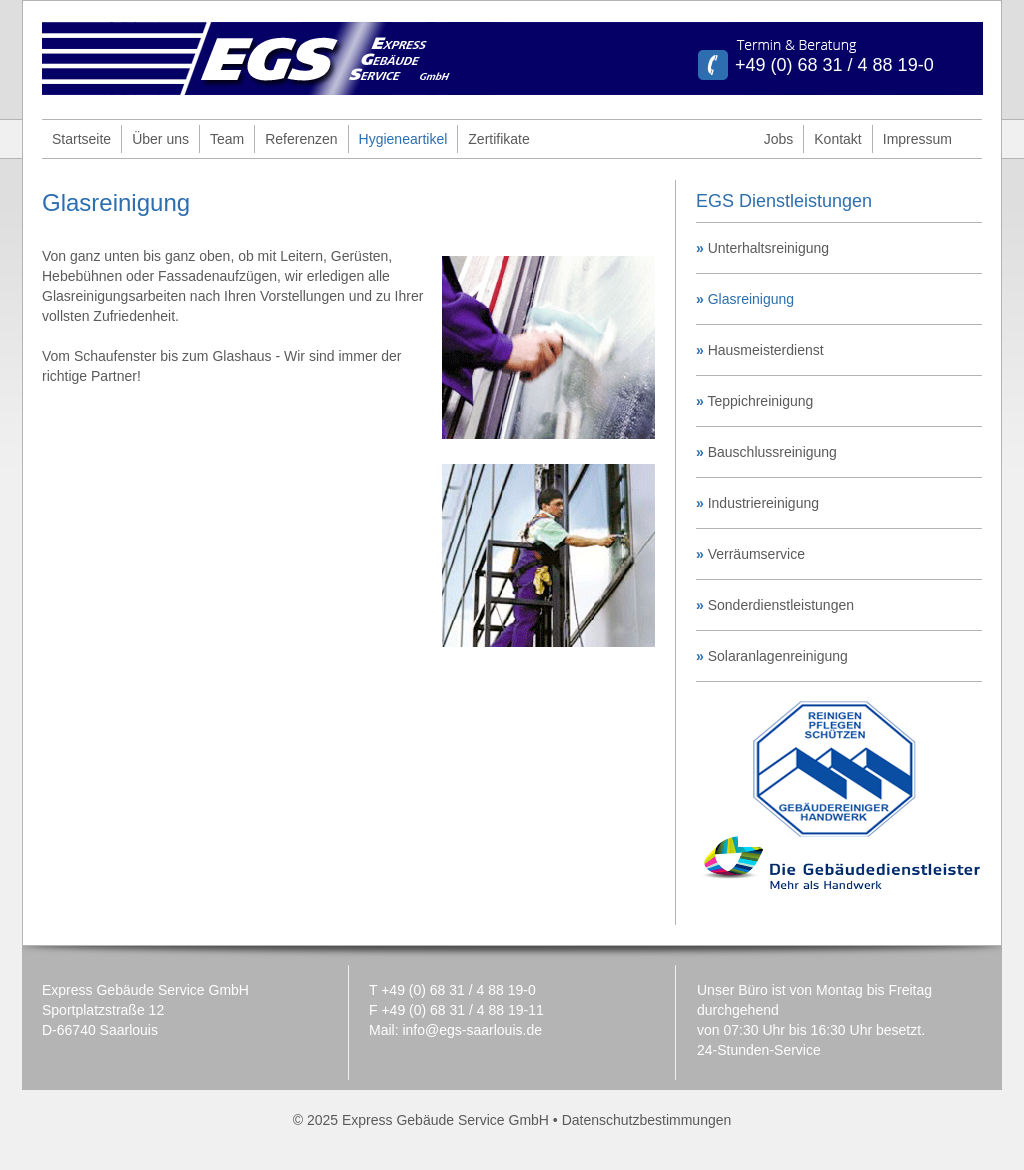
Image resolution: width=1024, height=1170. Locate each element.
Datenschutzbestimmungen (647, 1120)
